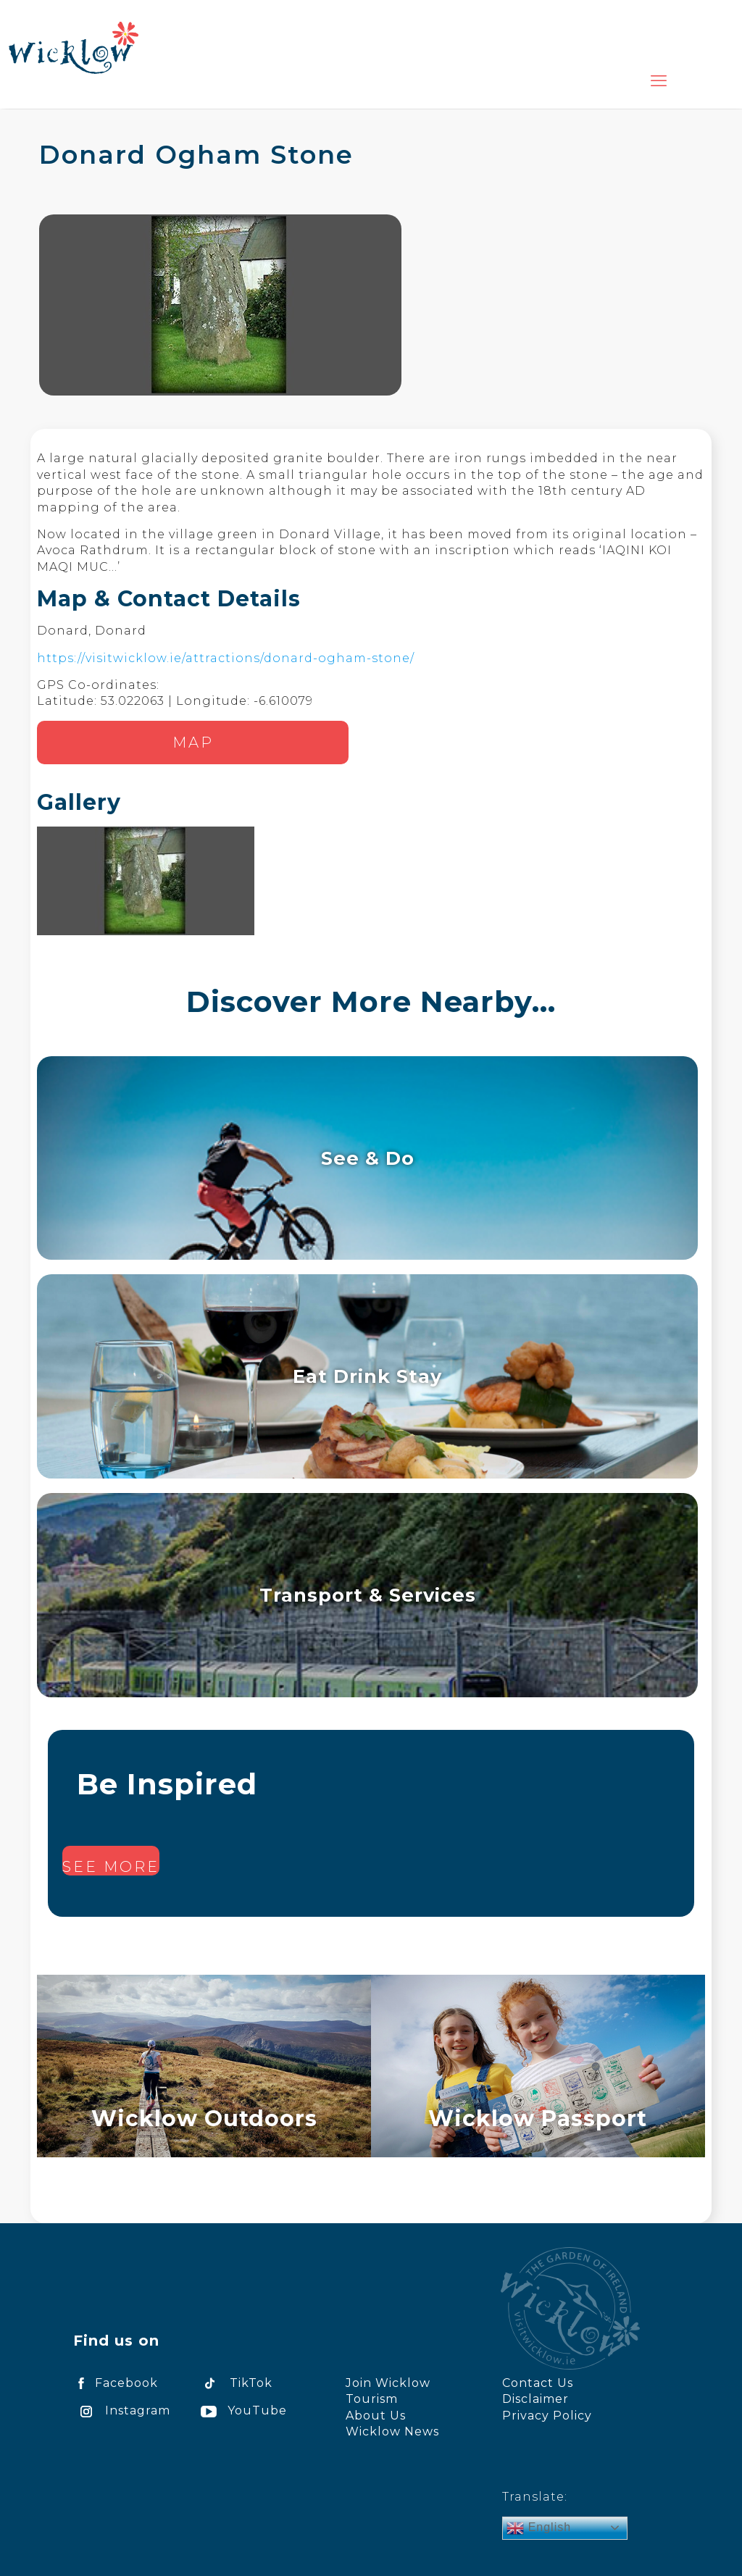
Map (193, 742)
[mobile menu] (658, 81)
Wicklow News (392, 2431)
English (539, 2528)
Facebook (115, 2383)
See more (110, 1866)
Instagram (121, 2410)
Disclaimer (535, 2399)
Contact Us (537, 2383)
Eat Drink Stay (367, 1376)
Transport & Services (367, 1595)
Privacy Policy (547, 2415)
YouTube (241, 2410)
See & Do (367, 1158)
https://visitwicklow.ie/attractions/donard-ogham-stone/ (225, 658)
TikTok (234, 2383)
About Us (376, 2415)
